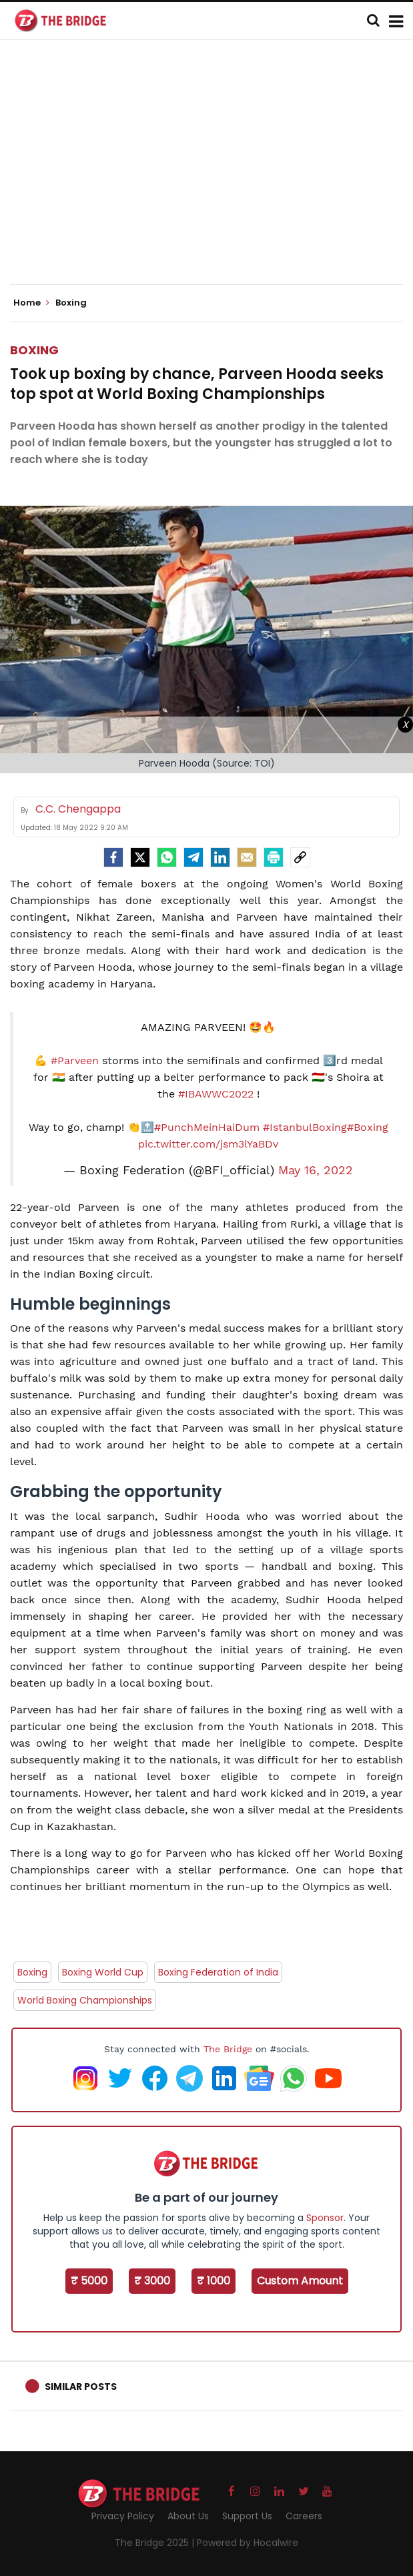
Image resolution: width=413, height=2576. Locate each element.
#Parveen (75, 1060)
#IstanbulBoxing (305, 1127)
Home (31, 303)
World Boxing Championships (84, 2000)
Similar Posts (81, 2386)
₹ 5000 (89, 2280)
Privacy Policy (122, 2516)
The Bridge (227, 2049)
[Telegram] (193, 857)
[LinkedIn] (220, 857)
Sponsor (325, 2217)
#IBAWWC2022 (216, 1094)
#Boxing (367, 1127)
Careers (304, 2516)
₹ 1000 (213, 2280)
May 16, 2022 (315, 1170)
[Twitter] (140, 857)
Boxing (34, 350)
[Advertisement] (211, 173)
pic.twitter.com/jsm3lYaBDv (208, 1144)
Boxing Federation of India (218, 1972)
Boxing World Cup (102, 1972)
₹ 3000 (152, 2280)
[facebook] (113, 857)
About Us (188, 2516)
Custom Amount (300, 2280)
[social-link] (300, 857)
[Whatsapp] (167, 857)
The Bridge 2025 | (156, 2542)
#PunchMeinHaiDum (207, 1127)
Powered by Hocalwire (247, 2542)
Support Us (247, 2516)
